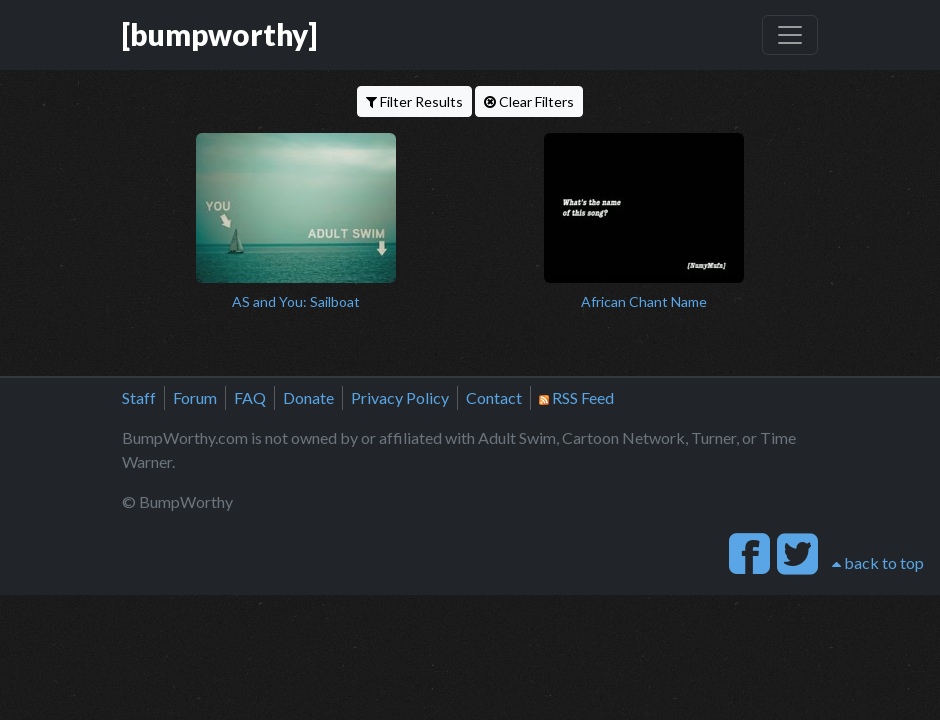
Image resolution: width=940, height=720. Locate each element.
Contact (494, 397)
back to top (878, 562)
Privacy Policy (400, 397)
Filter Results (414, 101)
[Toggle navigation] (790, 35)
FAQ (250, 397)
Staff (139, 397)
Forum (195, 397)
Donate (308, 397)
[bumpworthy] (219, 34)
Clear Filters (529, 101)
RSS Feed (576, 397)
